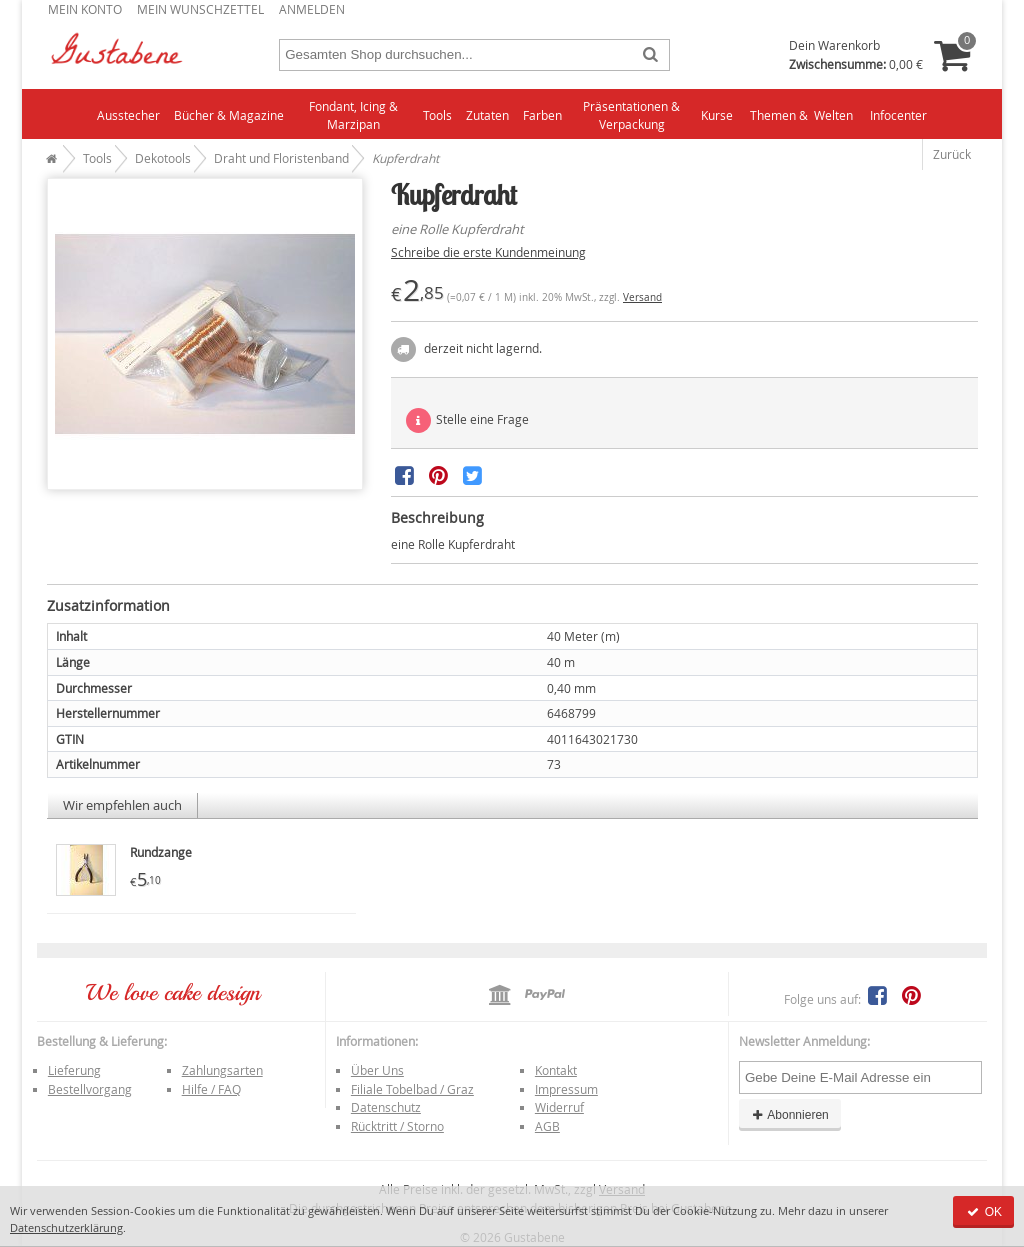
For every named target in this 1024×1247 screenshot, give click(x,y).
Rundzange (161, 852)
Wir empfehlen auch (122, 805)
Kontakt (556, 1070)
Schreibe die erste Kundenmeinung (488, 252)
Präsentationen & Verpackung (631, 115)
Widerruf (559, 1107)
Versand (642, 297)
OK (983, 1212)
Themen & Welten (801, 115)
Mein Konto (85, 9)
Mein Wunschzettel (200, 9)
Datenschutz (386, 1107)
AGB (547, 1126)
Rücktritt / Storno (397, 1126)
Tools (437, 115)
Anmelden (312, 9)
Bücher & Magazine (229, 115)
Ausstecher (128, 115)
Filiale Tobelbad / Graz (412, 1089)
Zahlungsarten (222, 1070)
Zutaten (487, 115)
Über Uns (377, 1070)
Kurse (717, 115)
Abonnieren (790, 1115)
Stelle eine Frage (467, 420)
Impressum (566, 1089)
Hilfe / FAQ (211, 1089)
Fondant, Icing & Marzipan (353, 115)
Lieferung (74, 1070)
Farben (542, 115)
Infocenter (898, 115)
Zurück (952, 154)
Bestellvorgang (90, 1089)
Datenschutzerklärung (66, 1227)
